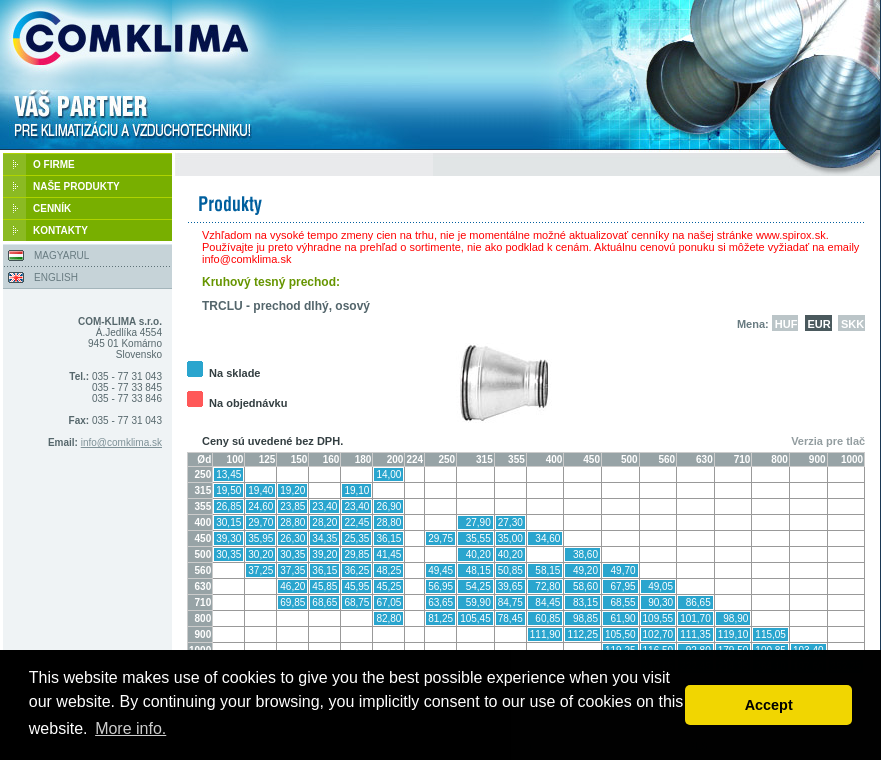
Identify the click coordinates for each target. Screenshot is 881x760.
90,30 (660, 602)
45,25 (388, 586)
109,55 (658, 618)
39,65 (510, 586)
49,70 (623, 570)
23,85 (292, 506)
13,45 (228, 474)
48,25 (388, 570)
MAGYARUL (61, 255)
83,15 (585, 602)
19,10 (356, 490)
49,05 (660, 586)
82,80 (388, 618)
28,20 (324, 522)
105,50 (620, 634)
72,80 (547, 586)
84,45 (547, 602)
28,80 (292, 522)
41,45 (388, 554)
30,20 (260, 554)
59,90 (478, 602)
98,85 (585, 618)
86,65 (698, 602)
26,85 (228, 506)
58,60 (585, 586)
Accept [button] (769, 705)
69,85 (292, 602)
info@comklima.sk (121, 442)
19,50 (228, 490)
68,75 (356, 602)
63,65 (440, 602)
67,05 (388, 602)
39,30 (228, 538)
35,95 (260, 538)
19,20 (292, 490)
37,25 (260, 570)
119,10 (733, 634)
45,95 (356, 586)
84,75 (510, 602)
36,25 (356, 570)
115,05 (770, 634)
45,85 (324, 586)
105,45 (475, 618)
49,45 (440, 570)
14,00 (388, 474)
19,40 (260, 490)
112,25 (582, 634)
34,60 (547, 538)
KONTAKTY (60, 230)
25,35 (356, 538)
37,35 (292, 570)
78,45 (510, 618)
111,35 (695, 634)
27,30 (510, 522)
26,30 (292, 538)
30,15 (228, 522)
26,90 (388, 506)
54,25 (478, 586)
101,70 (695, 618)
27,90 (478, 522)
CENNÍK (52, 208)
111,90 (545, 634)
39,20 (324, 554)
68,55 (623, 602)
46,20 (292, 586)
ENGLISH (56, 277)
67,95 (623, 586)
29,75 (440, 538)
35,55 (478, 538)
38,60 (585, 554)
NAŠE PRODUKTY (76, 186)
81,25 (440, 618)
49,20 (585, 570)
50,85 (510, 570)
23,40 (324, 506)
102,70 (658, 634)
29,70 (260, 522)
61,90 (623, 618)
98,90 (735, 618)
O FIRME (54, 164)
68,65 (324, 602)
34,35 (324, 538)
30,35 (228, 554)
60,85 (547, 618)
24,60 (260, 506)
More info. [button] (130, 728)
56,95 (440, 586)
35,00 (510, 538)
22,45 (356, 522)
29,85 (356, 554)
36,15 (388, 538)
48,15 (478, 570)
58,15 (547, 570)
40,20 (478, 554)
